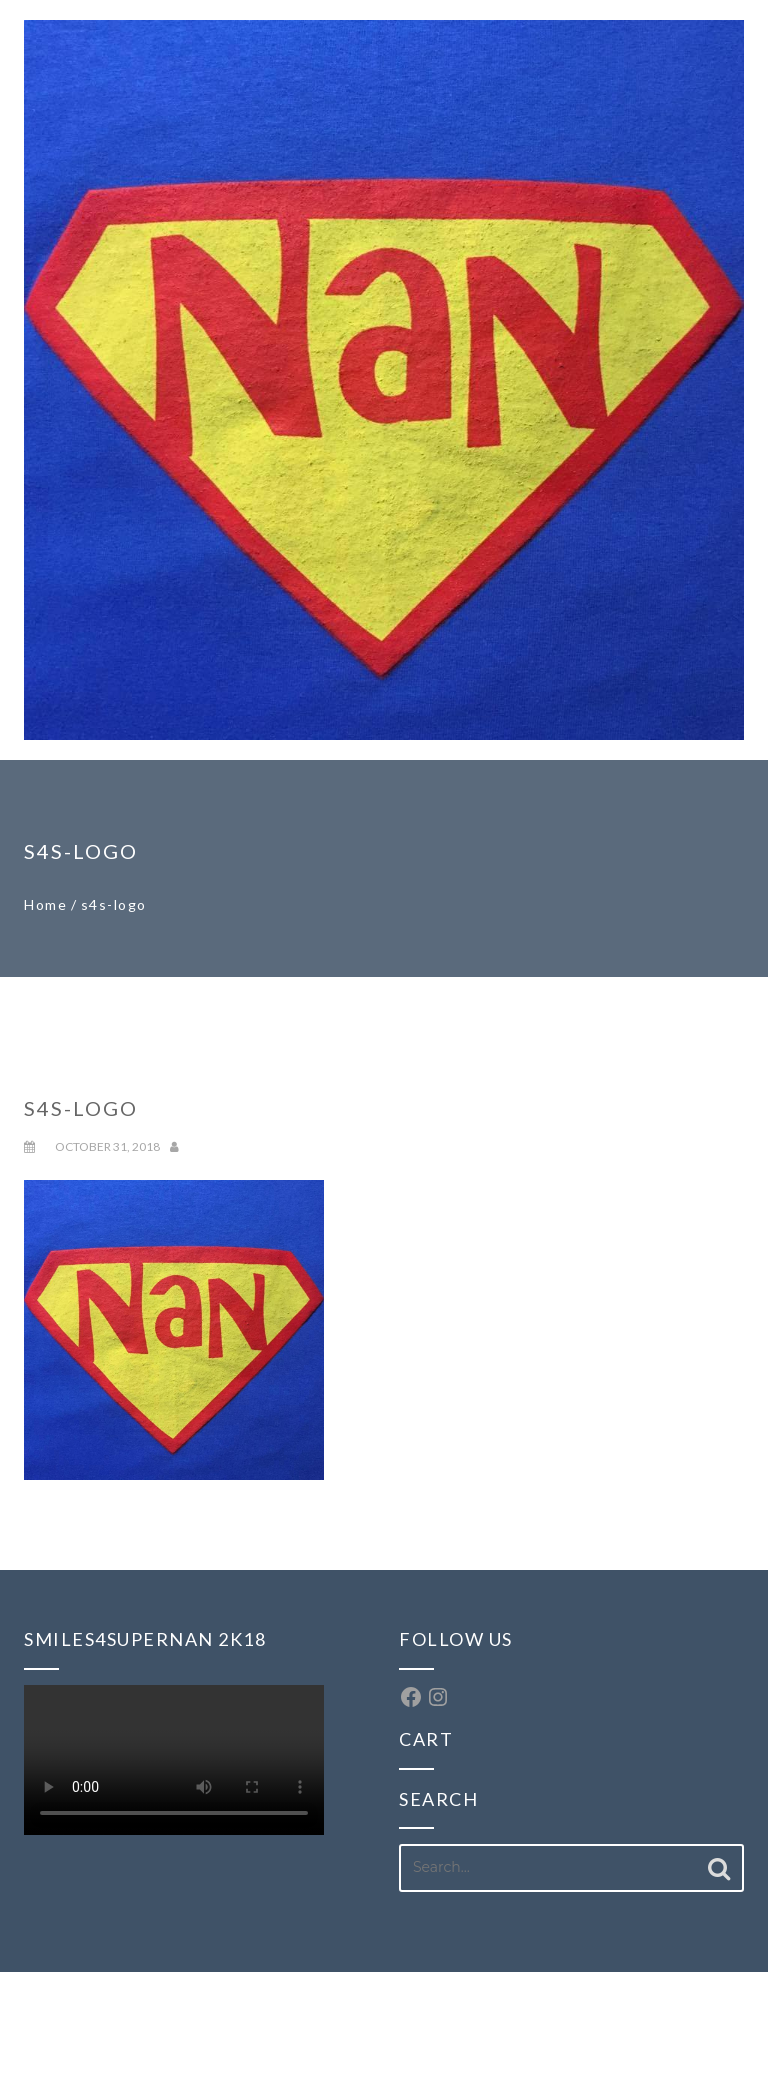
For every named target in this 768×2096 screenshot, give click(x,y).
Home (45, 904)
